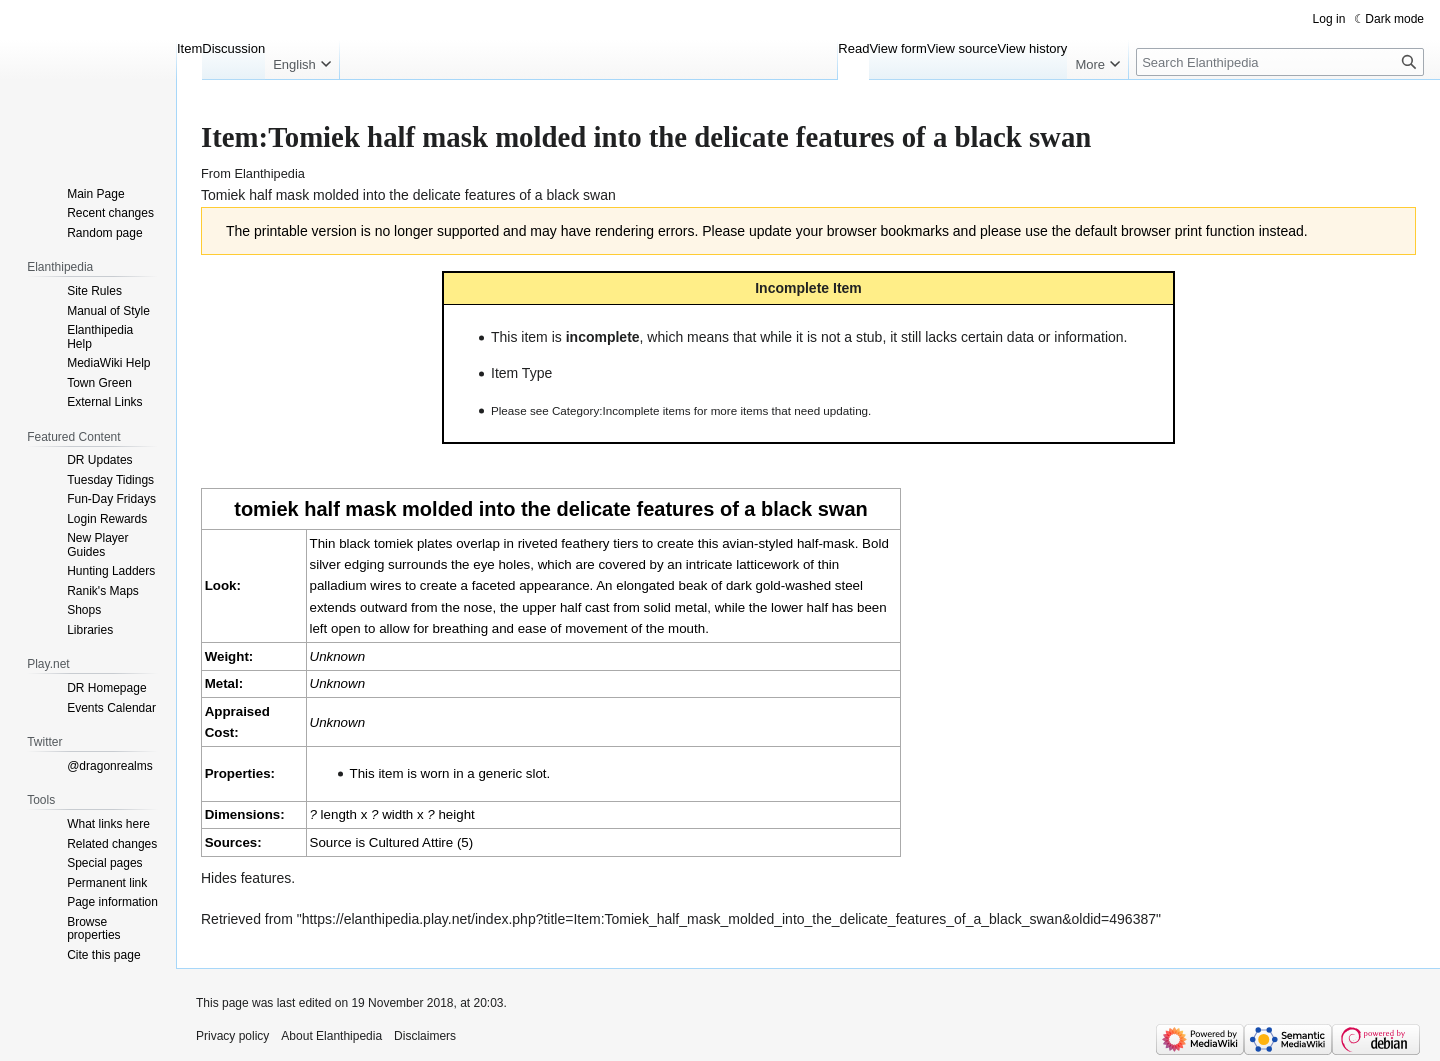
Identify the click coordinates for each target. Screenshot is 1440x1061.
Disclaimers (425, 1036)
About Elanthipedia (331, 1036)
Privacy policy (232, 1036)
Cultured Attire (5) (421, 842)
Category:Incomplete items (621, 410)
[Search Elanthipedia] (1280, 62)
